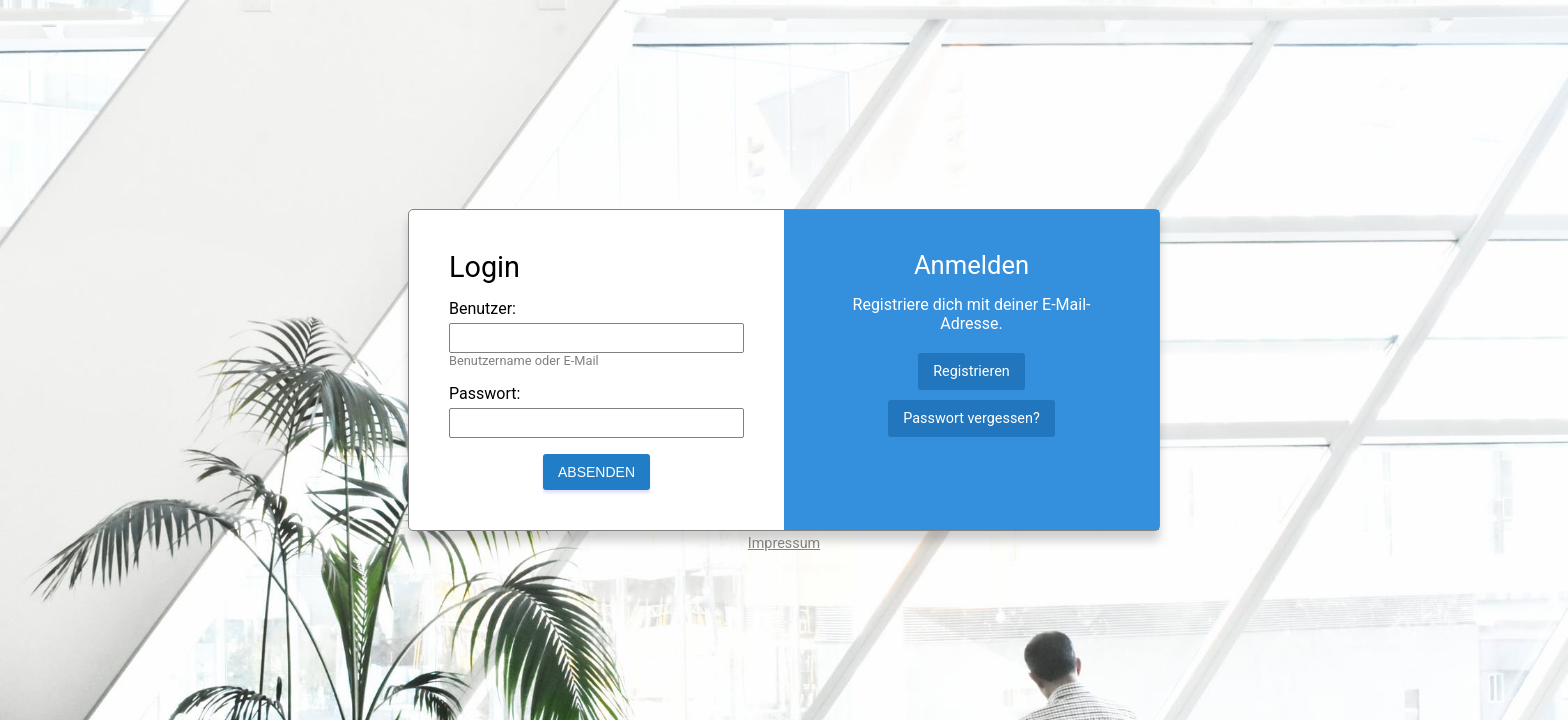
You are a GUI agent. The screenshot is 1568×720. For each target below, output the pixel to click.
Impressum (784, 543)
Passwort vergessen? (971, 418)
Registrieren (971, 371)
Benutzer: (482, 308)
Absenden (596, 472)
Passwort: (484, 393)
